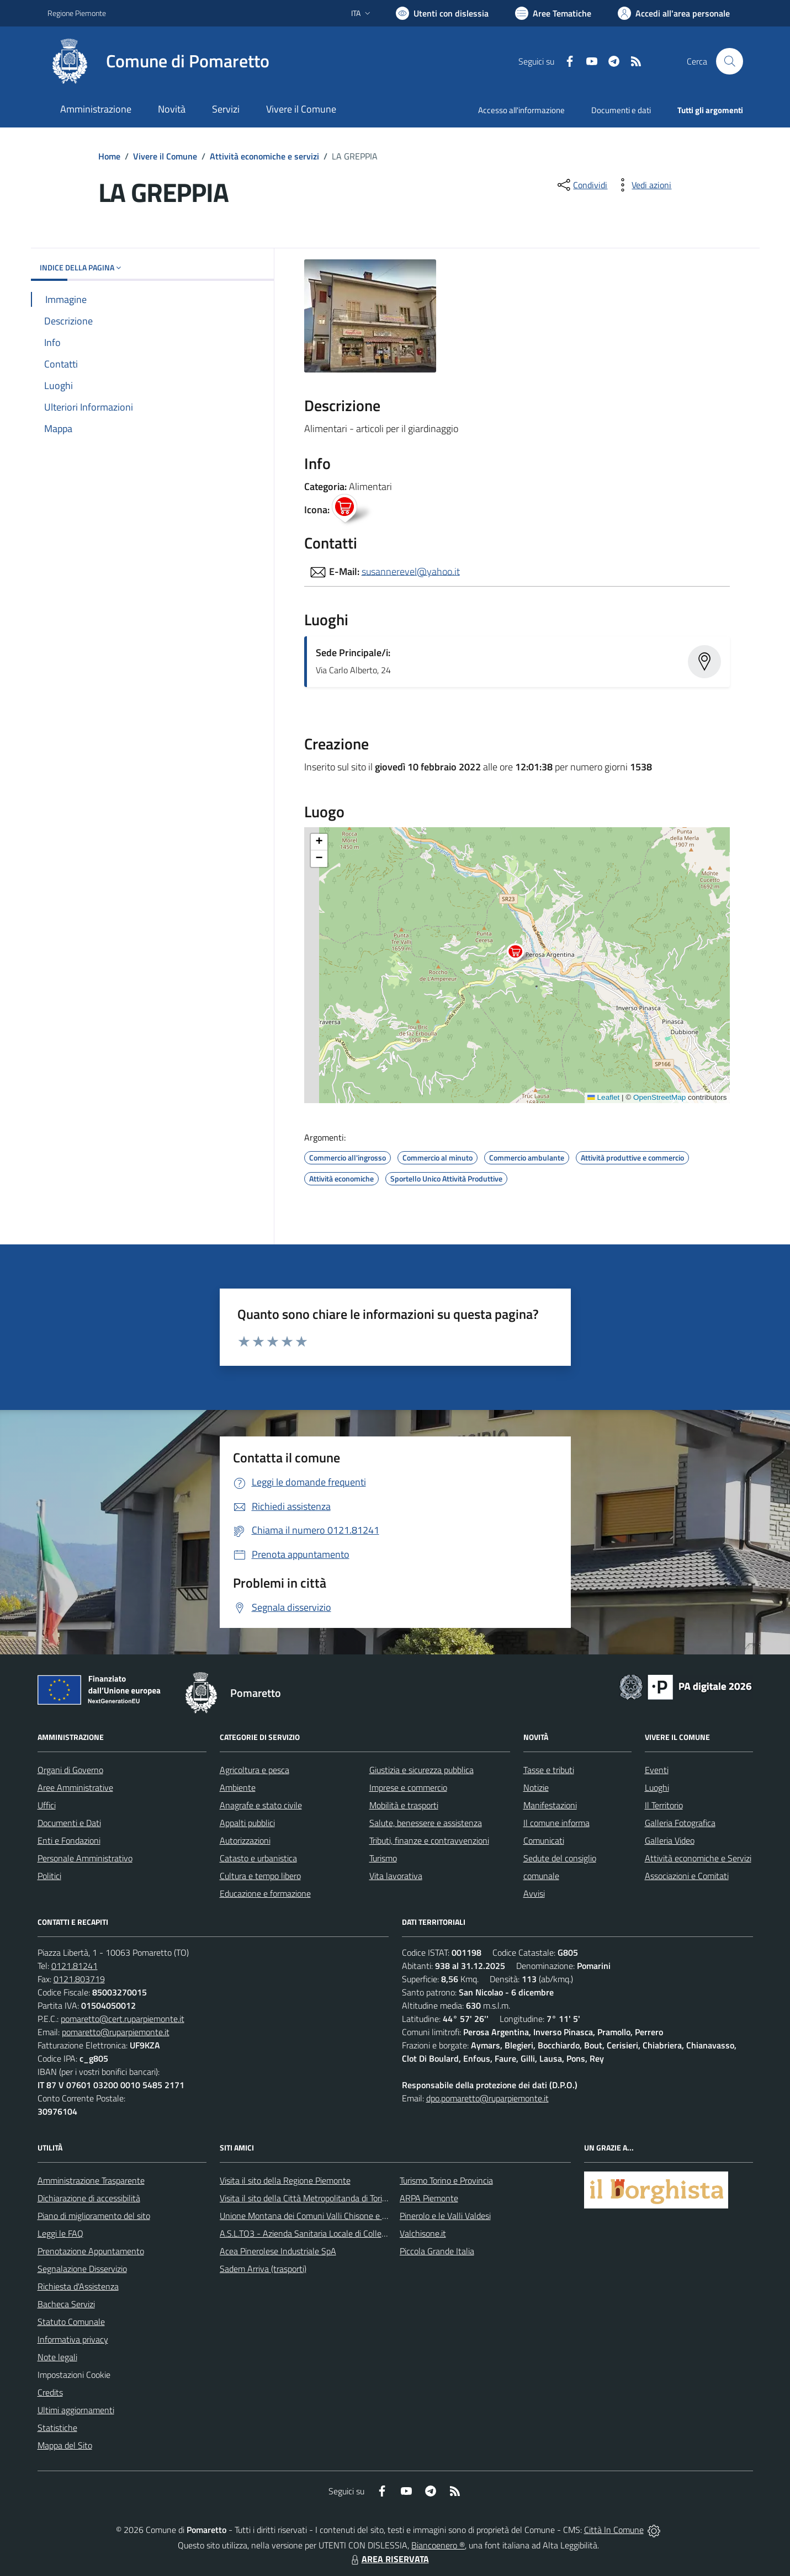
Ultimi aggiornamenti (76, 2410)
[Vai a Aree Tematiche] (553, 13)
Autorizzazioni (245, 1840)
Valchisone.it (423, 2233)
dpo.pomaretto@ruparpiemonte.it (487, 2098)
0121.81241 (74, 1965)
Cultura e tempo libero (260, 1875)
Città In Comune (614, 2529)
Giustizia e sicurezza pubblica (421, 1769)
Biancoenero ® (438, 2545)
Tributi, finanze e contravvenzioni (429, 1840)
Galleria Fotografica (680, 1822)
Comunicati (543, 1840)
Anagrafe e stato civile (261, 1805)
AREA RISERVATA (388, 2559)
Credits (50, 2392)
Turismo (383, 1858)
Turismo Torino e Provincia (446, 2180)
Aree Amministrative (75, 1787)
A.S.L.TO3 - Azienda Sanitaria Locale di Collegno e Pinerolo (327, 2233)
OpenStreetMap (659, 1097)
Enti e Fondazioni (69, 1840)
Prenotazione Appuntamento (91, 2251)
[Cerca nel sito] (729, 61)
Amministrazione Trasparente (91, 2180)
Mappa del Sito (65, 2445)
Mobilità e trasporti (403, 1805)
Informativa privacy (73, 2339)
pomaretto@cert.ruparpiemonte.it (122, 2018)
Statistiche (57, 2427)
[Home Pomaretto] (158, 61)
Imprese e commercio (408, 1787)
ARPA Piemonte (429, 2198)
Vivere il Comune (165, 156)
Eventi (657, 1769)
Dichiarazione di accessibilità (89, 2198)
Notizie (536, 1787)
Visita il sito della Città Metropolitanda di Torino (305, 2198)
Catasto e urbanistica (258, 1858)
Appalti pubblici (247, 1822)
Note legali (57, 2357)
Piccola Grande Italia (437, 2251)
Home (109, 156)
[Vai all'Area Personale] (674, 13)
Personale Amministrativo (85, 1858)
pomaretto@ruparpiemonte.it (115, 2032)
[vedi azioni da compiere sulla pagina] (643, 185)
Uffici (47, 1805)
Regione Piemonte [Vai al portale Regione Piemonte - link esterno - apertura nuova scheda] (76, 13)
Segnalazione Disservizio (82, 2268)
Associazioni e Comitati (687, 1875)
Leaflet (603, 1097)
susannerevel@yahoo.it (411, 570)
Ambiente (238, 1787)
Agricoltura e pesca (254, 1769)
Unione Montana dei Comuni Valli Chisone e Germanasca (324, 2215)
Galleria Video (669, 1840)
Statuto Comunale (71, 2321)
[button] (521, 954)
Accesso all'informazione (521, 110)
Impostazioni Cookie (74, 2374)
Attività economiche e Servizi (698, 1858)
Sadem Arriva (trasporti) (263, 2268)
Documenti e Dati (69, 1822)
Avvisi (534, 1893)
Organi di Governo (70, 1769)
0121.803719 (79, 1979)
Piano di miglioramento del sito (94, 2215)
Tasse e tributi (548, 1769)
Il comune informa (556, 1822)
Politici (49, 1875)
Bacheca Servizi (66, 2304)
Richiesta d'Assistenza (78, 2286)
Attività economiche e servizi (264, 156)
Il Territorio (664, 1805)
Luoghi (657, 1787)
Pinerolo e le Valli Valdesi (445, 2215)
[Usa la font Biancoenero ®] (442, 13)
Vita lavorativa (395, 1875)
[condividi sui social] (581, 185)
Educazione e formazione (265, 1893)
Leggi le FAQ (60, 2233)
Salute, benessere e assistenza (425, 1822)
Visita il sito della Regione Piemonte (285, 2180)
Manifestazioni (550, 1805)
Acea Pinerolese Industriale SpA (278, 2251)
